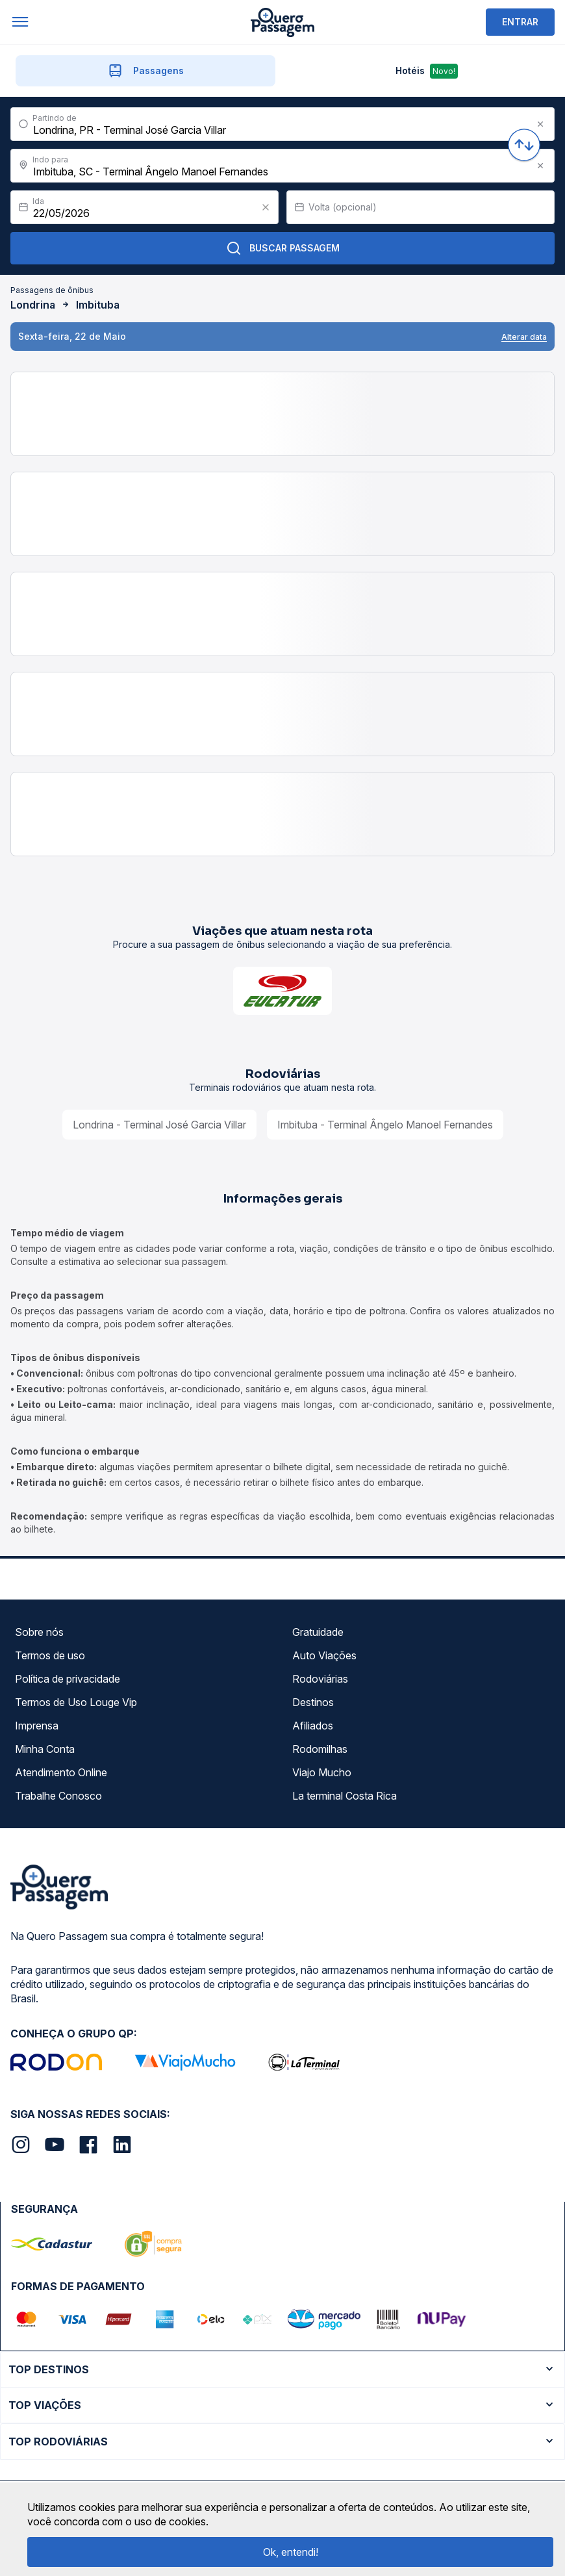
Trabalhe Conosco (58, 1795)
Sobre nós (39, 1632)
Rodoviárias (320, 1678)
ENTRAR (520, 21)
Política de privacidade (67, 1678)
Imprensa (36, 1725)
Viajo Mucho (321, 1772)
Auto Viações (324, 1655)
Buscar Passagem (283, 248)
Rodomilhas (319, 1748)
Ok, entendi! (290, 2551)
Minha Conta (45, 1748)
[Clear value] (266, 207)
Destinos (313, 1702)
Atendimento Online (61, 1772)
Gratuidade (318, 1632)
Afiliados (312, 1725)
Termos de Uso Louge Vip (76, 1702)
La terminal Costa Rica (344, 1795)
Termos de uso (50, 1655)
